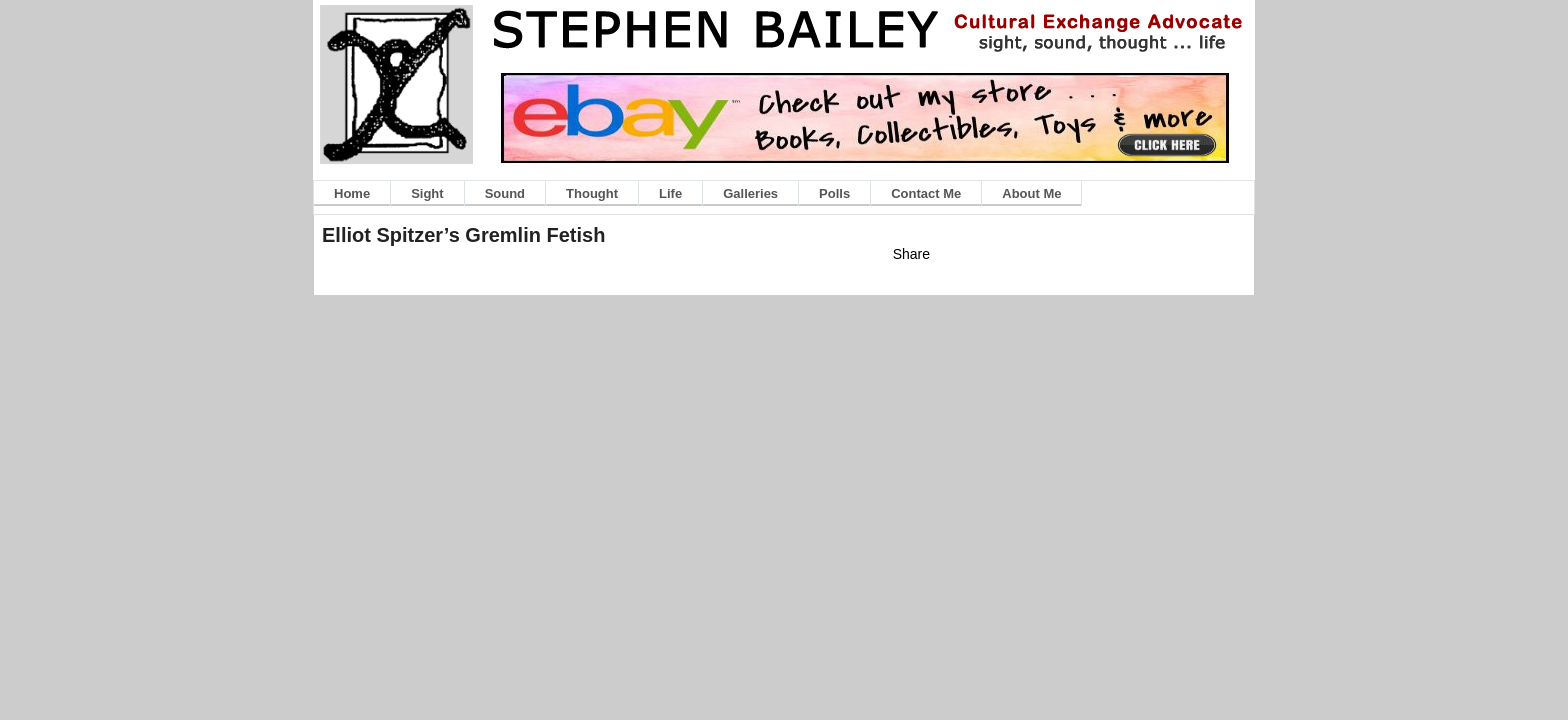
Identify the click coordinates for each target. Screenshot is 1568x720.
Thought (592, 193)
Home (352, 193)
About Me (1031, 193)
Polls (834, 193)
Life (670, 193)
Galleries (750, 193)
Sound (505, 193)
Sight (427, 193)
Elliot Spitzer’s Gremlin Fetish (463, 235)
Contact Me (926, 193)
